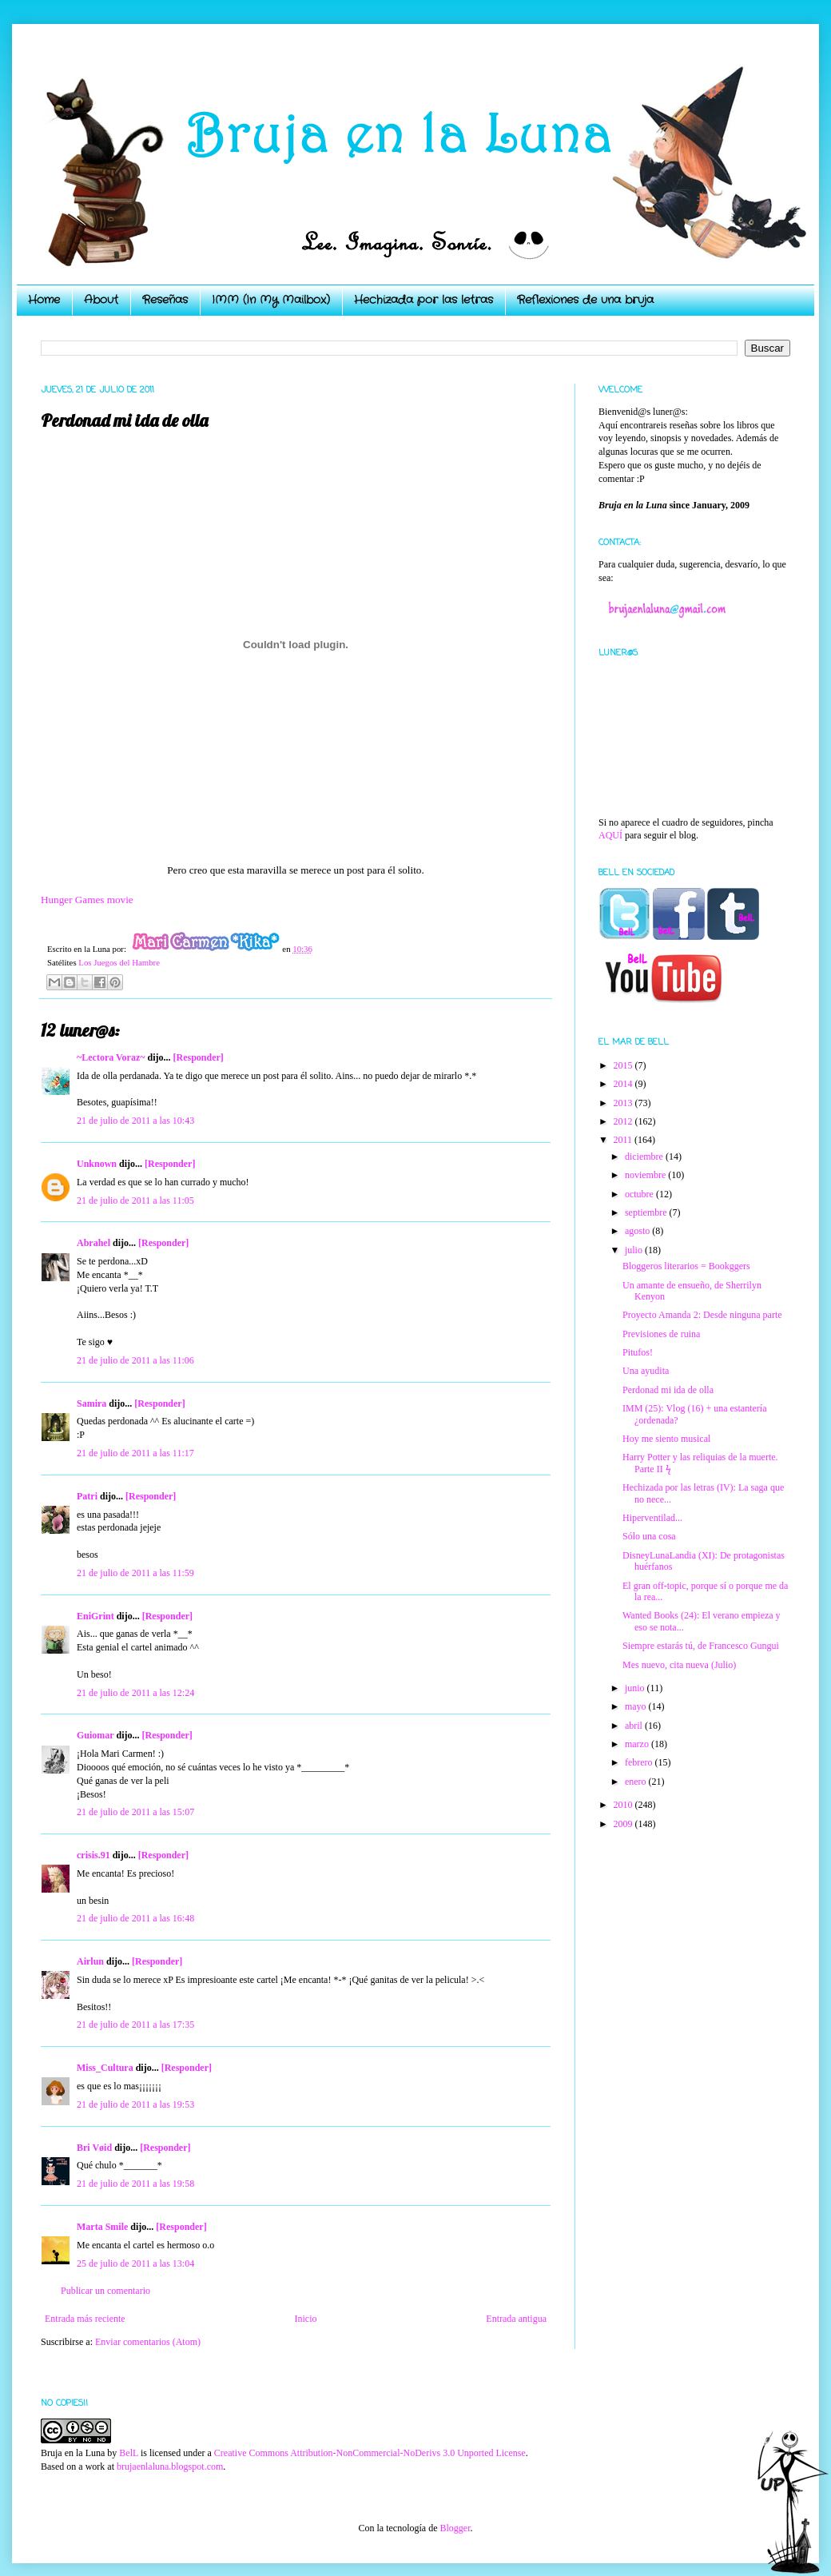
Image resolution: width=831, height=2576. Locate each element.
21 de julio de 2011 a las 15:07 (135, 1812)
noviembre (646, 1175)
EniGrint (95, 1616)
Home (44, 300)
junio (636, 1688)
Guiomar (95, 1735)
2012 (624, 1121)
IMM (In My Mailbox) (271, 300)
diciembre (645, 1156)
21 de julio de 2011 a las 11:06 (135, 1360)
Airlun (90, 1961)
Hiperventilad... (652, 1517)
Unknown (97, 1163)
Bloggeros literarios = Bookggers (686, 1266)
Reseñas (165, 300)
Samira (91, 1403)
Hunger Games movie (87, 900)
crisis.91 (93, 1855)
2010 (624, 1804)
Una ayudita (645, 1370)
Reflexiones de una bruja (585, 300)
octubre (640, 1194)
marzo (638, 1744)
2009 (624, 1823)
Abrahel (93, 1242)
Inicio (305, 2318)
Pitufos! (637, 1352)
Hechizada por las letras (423, 300)
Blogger (454, 2528)
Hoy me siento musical (666, 1438)
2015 (624, 1065)
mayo (637, 1706)
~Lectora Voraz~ (111, 1057)
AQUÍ (610, 835)
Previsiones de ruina (661, 1334)
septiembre (647, 1212)
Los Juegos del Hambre (119, 962)
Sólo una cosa (649, 1536)
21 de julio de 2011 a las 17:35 (135, 2024)
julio (635, 1250)
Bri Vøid (94, 2147)
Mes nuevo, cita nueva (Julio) (679, 1664)
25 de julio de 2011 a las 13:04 (135, 2263)
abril (635, 1725)
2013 (624, 1103)
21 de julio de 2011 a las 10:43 (135, 1120)
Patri (87, 1496)
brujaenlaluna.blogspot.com (170, 2466)
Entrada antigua (516, 2318)
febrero (640, 1762)
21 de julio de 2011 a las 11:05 (135, 1200)
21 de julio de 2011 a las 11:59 (135, 1573)
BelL (128, 2453)
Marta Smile (102, 2226)
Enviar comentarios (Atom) (148, 2341)
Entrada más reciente (85, 2318)
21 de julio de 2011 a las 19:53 (135, 2104)
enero (637, 1781)
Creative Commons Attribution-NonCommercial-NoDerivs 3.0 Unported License (370, 2453)
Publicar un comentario (105, 2290)
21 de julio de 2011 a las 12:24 (135, 1692)
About (101, 300)
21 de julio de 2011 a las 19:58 (135, 2183)
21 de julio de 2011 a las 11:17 (135, 1453)
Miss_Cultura (105, 2067)
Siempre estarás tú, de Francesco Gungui (700, 1645)
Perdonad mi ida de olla (668, 1389)
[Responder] (198, 1057)
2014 (624, 1083)
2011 (624, 1139)
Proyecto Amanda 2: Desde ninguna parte (702, 1314)
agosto (638, 1230)
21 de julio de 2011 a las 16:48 (135, 1918)
